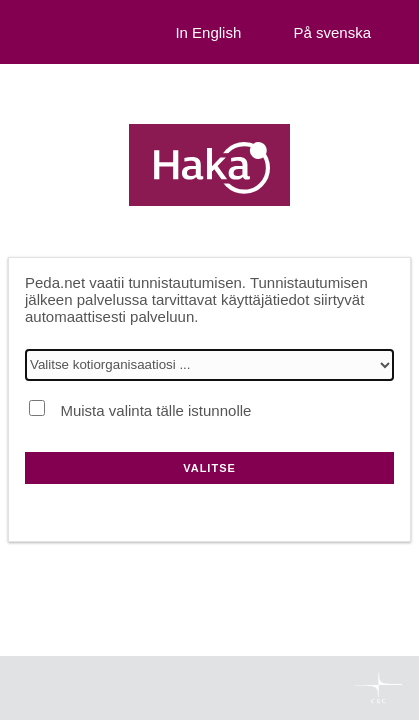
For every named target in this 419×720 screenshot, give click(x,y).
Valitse (209, 468)
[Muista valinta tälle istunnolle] (37, 408)
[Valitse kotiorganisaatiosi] (209, 365)
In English (208, 32)
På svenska (332, 32)
